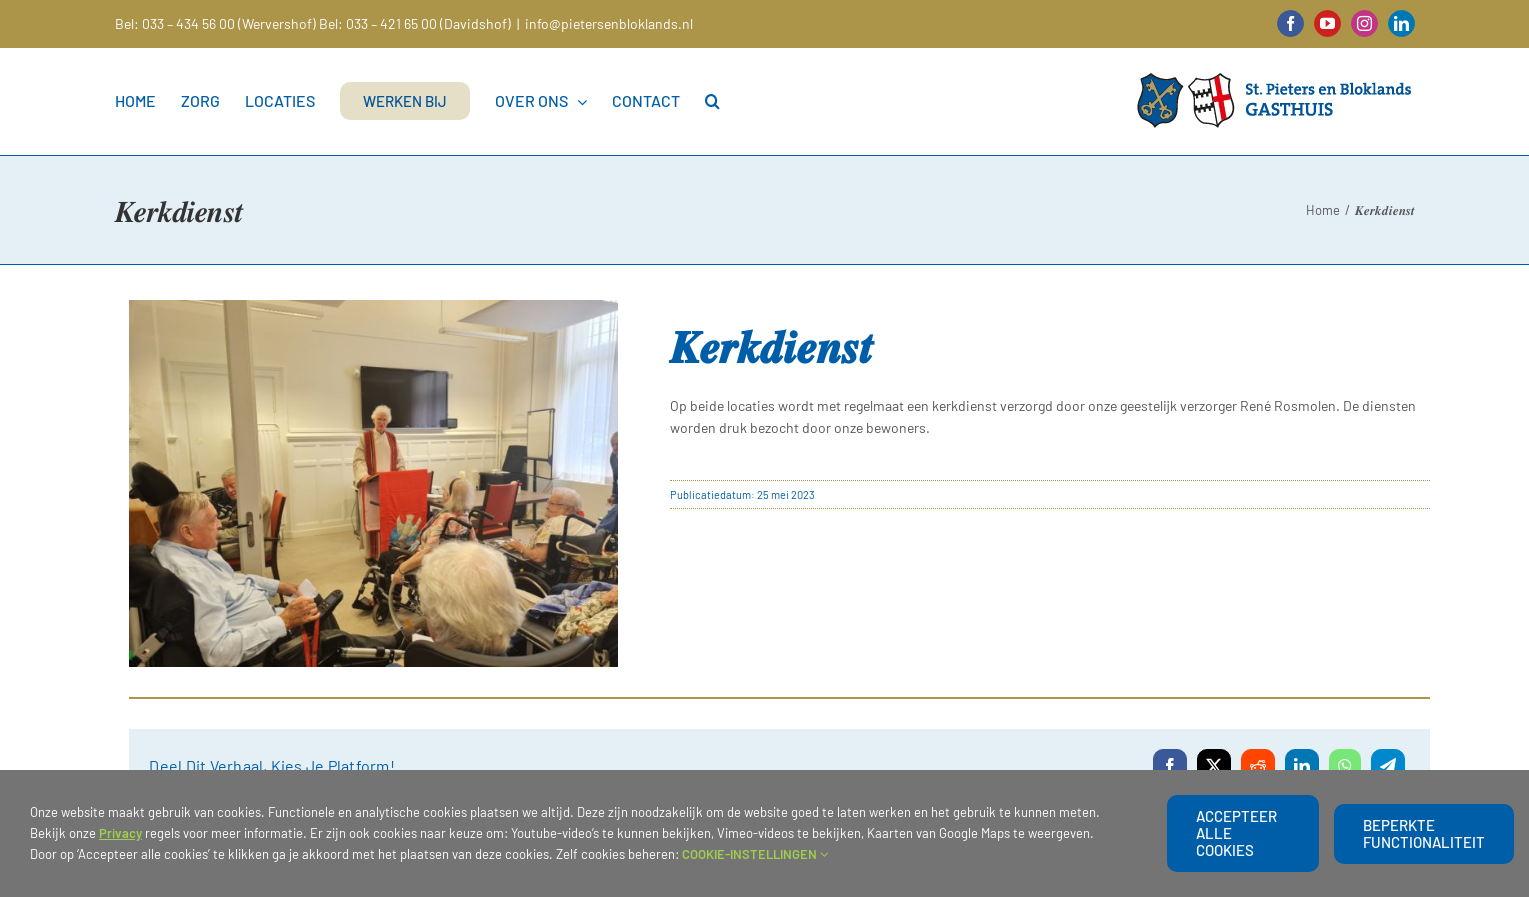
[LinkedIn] (1302, 766)
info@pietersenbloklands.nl (609, 23)
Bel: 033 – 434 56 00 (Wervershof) (215, 23)
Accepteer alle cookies (1236, 833)
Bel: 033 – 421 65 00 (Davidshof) (415, 23)
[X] (1214, 766)
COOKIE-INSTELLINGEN (755, 854)
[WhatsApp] (1345, 766)
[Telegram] (1388, 766)
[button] (712, 101)
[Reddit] (1258, 766)
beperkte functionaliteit (1424, 833)
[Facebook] (1170, 766)
